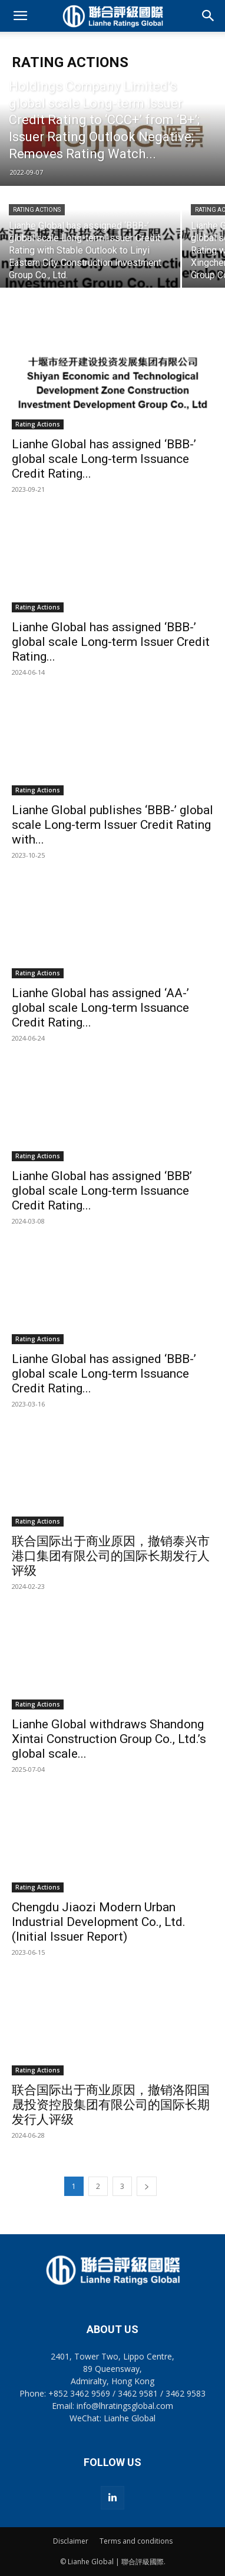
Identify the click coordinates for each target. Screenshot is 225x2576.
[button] (20, 16)
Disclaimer (70, 2541)
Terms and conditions (136, 2541)
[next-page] (147, 2186)
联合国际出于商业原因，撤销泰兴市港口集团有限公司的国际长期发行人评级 (111, 1556)
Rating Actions (37, 209)
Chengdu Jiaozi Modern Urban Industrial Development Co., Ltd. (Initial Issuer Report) (99, 1922)
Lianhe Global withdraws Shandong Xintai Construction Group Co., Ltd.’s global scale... (109, 1739)
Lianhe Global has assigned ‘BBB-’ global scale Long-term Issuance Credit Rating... (104, 459)
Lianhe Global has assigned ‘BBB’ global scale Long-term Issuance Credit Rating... (102, 1190)
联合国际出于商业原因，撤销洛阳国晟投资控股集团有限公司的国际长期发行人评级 (111, 2105)
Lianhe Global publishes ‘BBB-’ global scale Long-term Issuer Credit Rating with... (112, 825)
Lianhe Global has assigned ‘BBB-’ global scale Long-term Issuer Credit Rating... (111, 642)
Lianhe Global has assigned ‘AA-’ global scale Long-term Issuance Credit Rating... (100, 1007)
